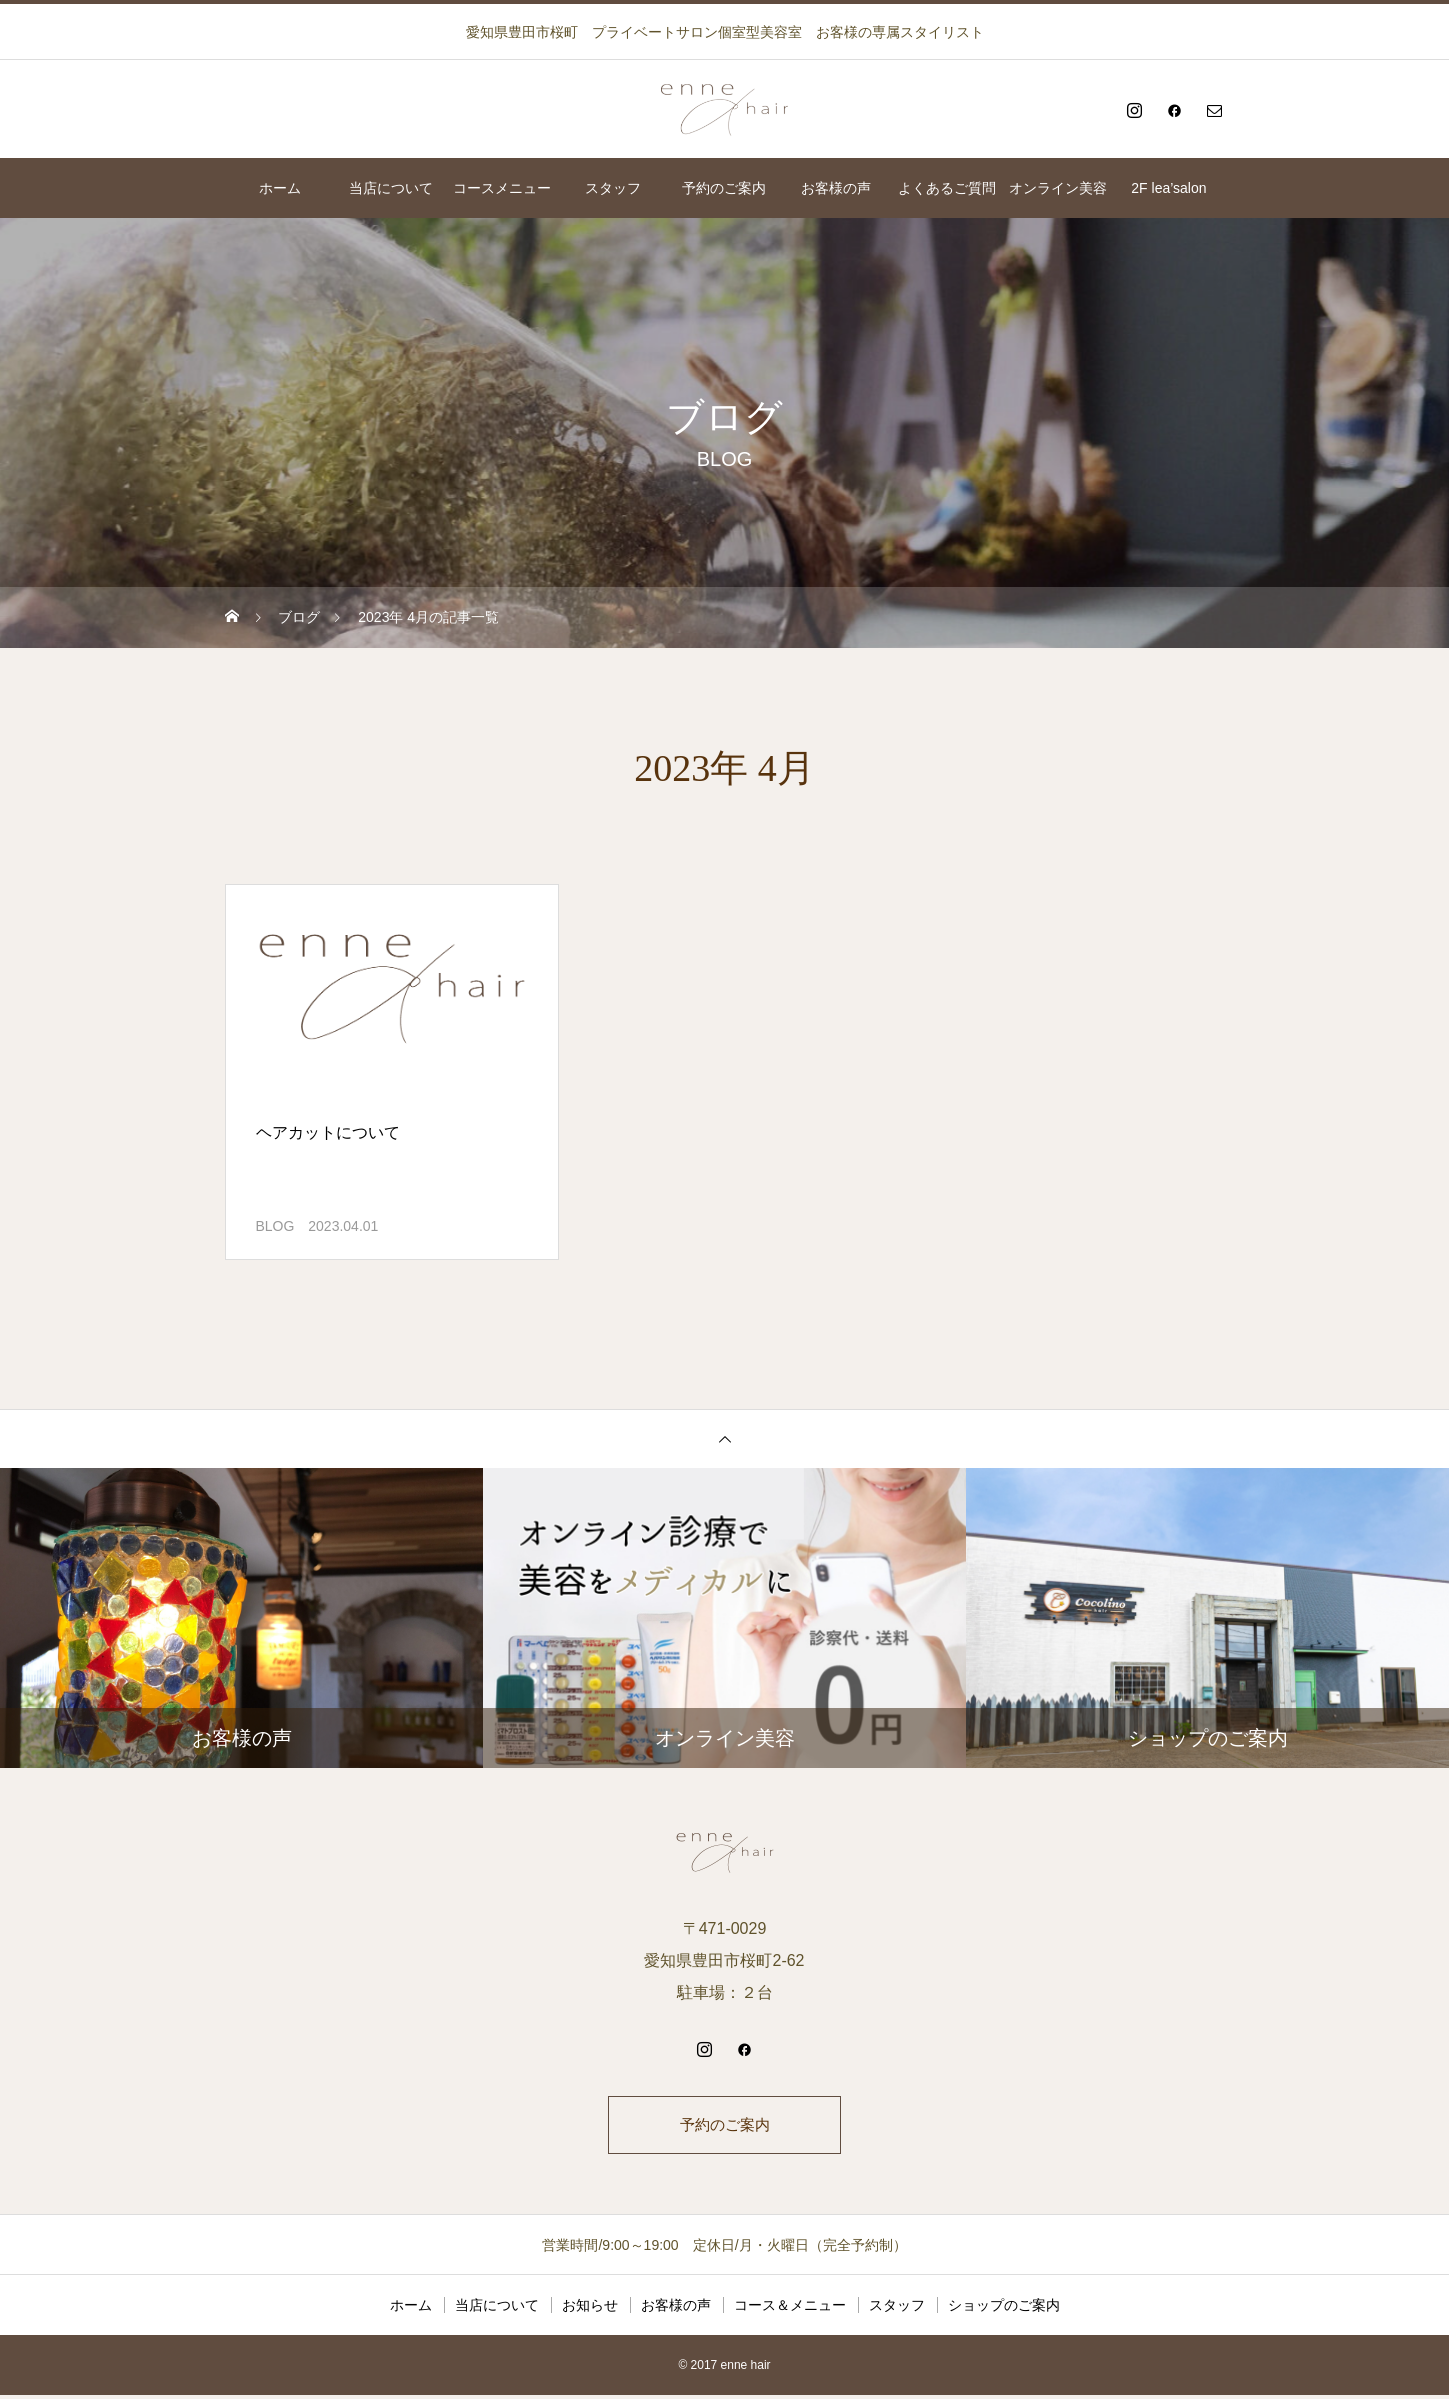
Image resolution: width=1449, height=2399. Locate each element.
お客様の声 (836, 188)
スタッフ (613, 188)
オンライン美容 (1058, 188)
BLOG (275, 1226)
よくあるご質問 (947, 188)
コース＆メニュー (790, 2309)
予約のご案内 (724, 188)
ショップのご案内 (1004, 2309)
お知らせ (590, 2309)
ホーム (280, 188)
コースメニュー (502, 188)
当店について (391, 188)
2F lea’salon (1168, 188)
